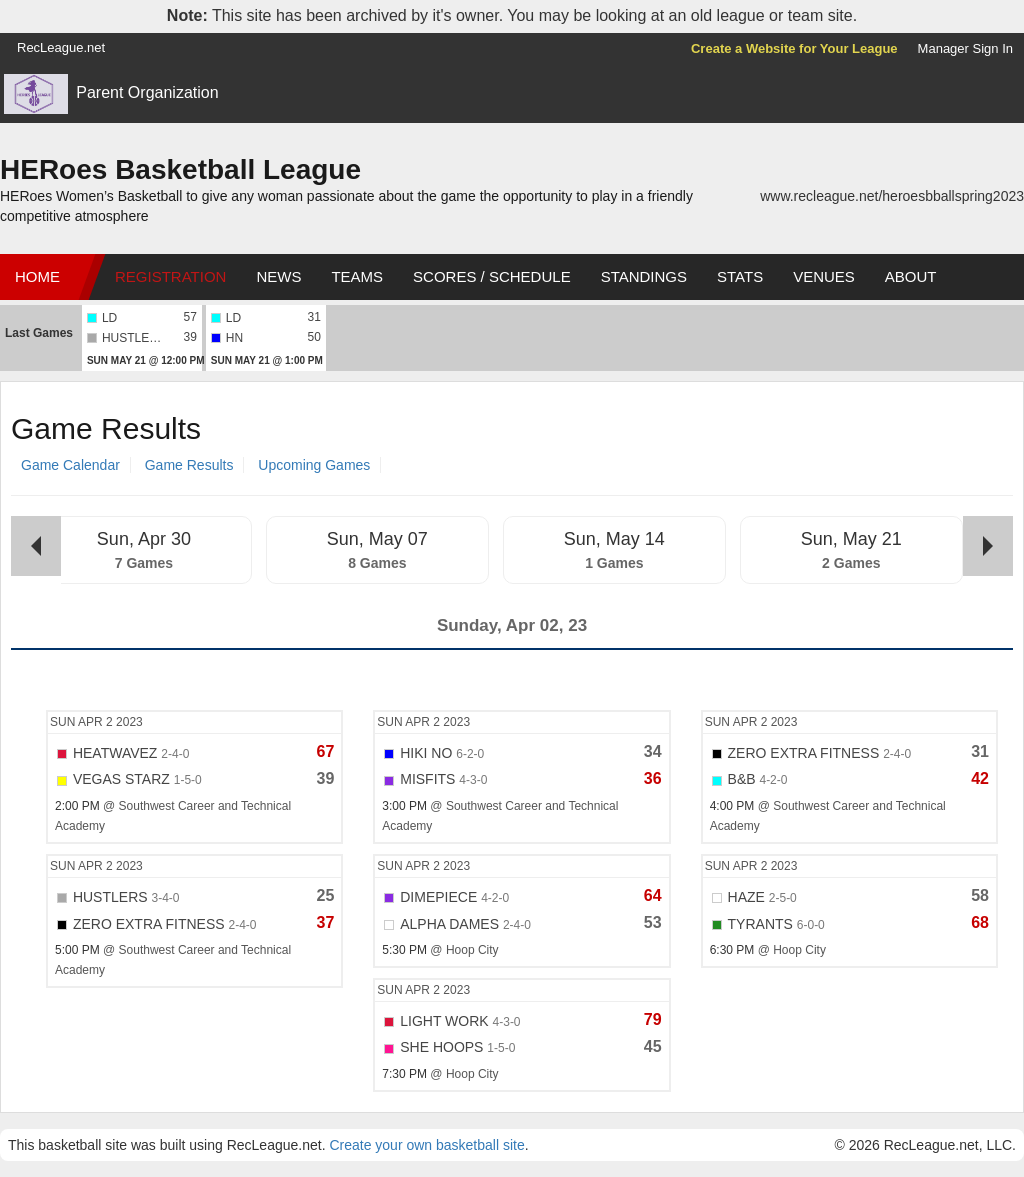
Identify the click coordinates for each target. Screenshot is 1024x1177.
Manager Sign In (965, 48)
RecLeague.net (61, 47)
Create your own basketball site (426, 1145)
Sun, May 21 (851, 539)
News (278, 276)
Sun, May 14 (614, 539)
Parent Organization (147, 92)
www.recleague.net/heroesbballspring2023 (892, 196)
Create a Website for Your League (794, 48)
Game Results (189, 465)
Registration (170, 276)
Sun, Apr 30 (144, 539)
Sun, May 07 (377, 539)
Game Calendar (70, 465)
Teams (357, 276)
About (911, 276)
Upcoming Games (314, 465)
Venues (824, 276)
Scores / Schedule (492, 276)
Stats (740, 276)
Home (37, 276)
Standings (644, 276)
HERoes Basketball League (180, 169)
